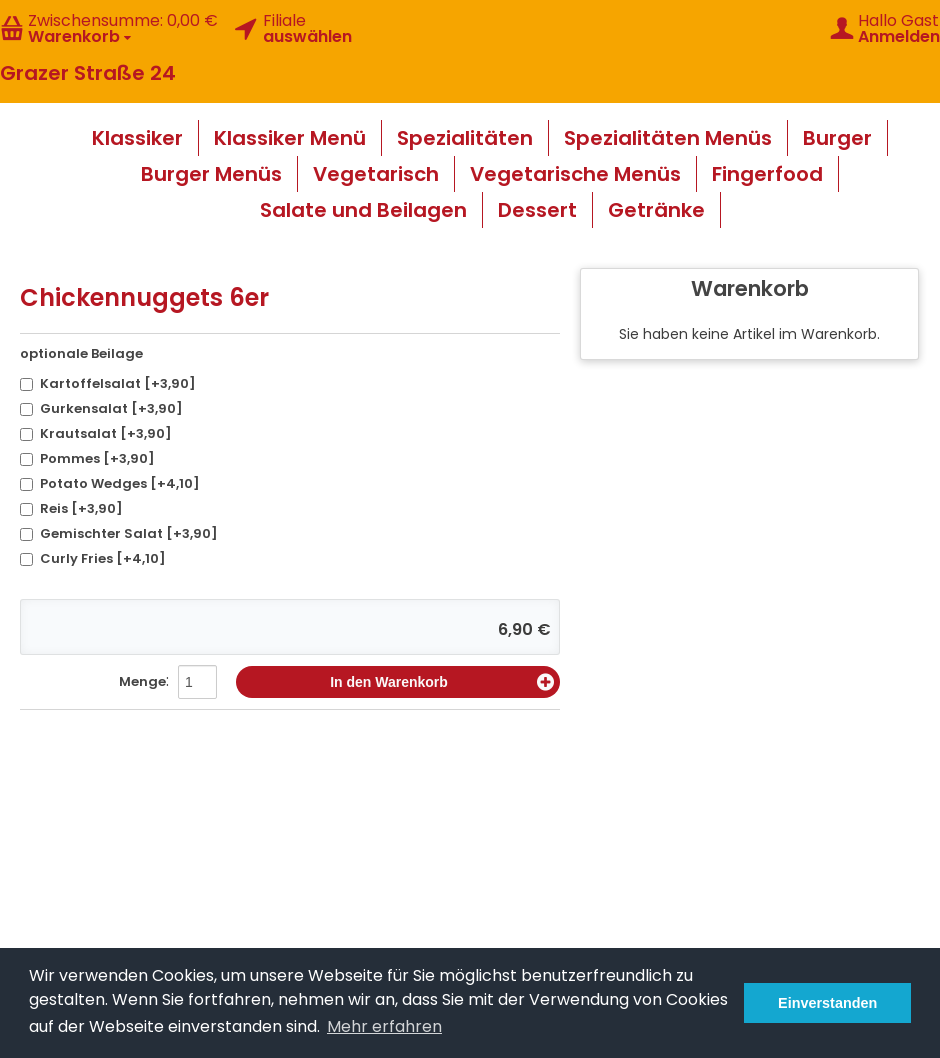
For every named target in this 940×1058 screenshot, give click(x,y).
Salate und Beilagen (363, 210)
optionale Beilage (81, 353)
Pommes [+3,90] (87, 458)
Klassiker (137, 138)
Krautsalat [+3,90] (96, 433)
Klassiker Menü (290, 138)
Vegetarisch (376, 174)
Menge (142, 681)
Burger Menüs (211, 174)
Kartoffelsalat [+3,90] (108, 383)
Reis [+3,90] (71, 508)
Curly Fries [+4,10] (93, 558)
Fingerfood (767, 174)
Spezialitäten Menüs (668, 138)
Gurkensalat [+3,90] (101, 408)
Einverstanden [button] (827, 1003)
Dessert (537, 210)
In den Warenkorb (442, 682)
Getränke (656, 210)
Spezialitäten (465, 138)
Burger (837, 138)
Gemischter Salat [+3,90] (119, 533)
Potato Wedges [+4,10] (110, 483)
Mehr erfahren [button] (384, 1026)
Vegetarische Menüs (575, 174)
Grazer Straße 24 (88, 73)
